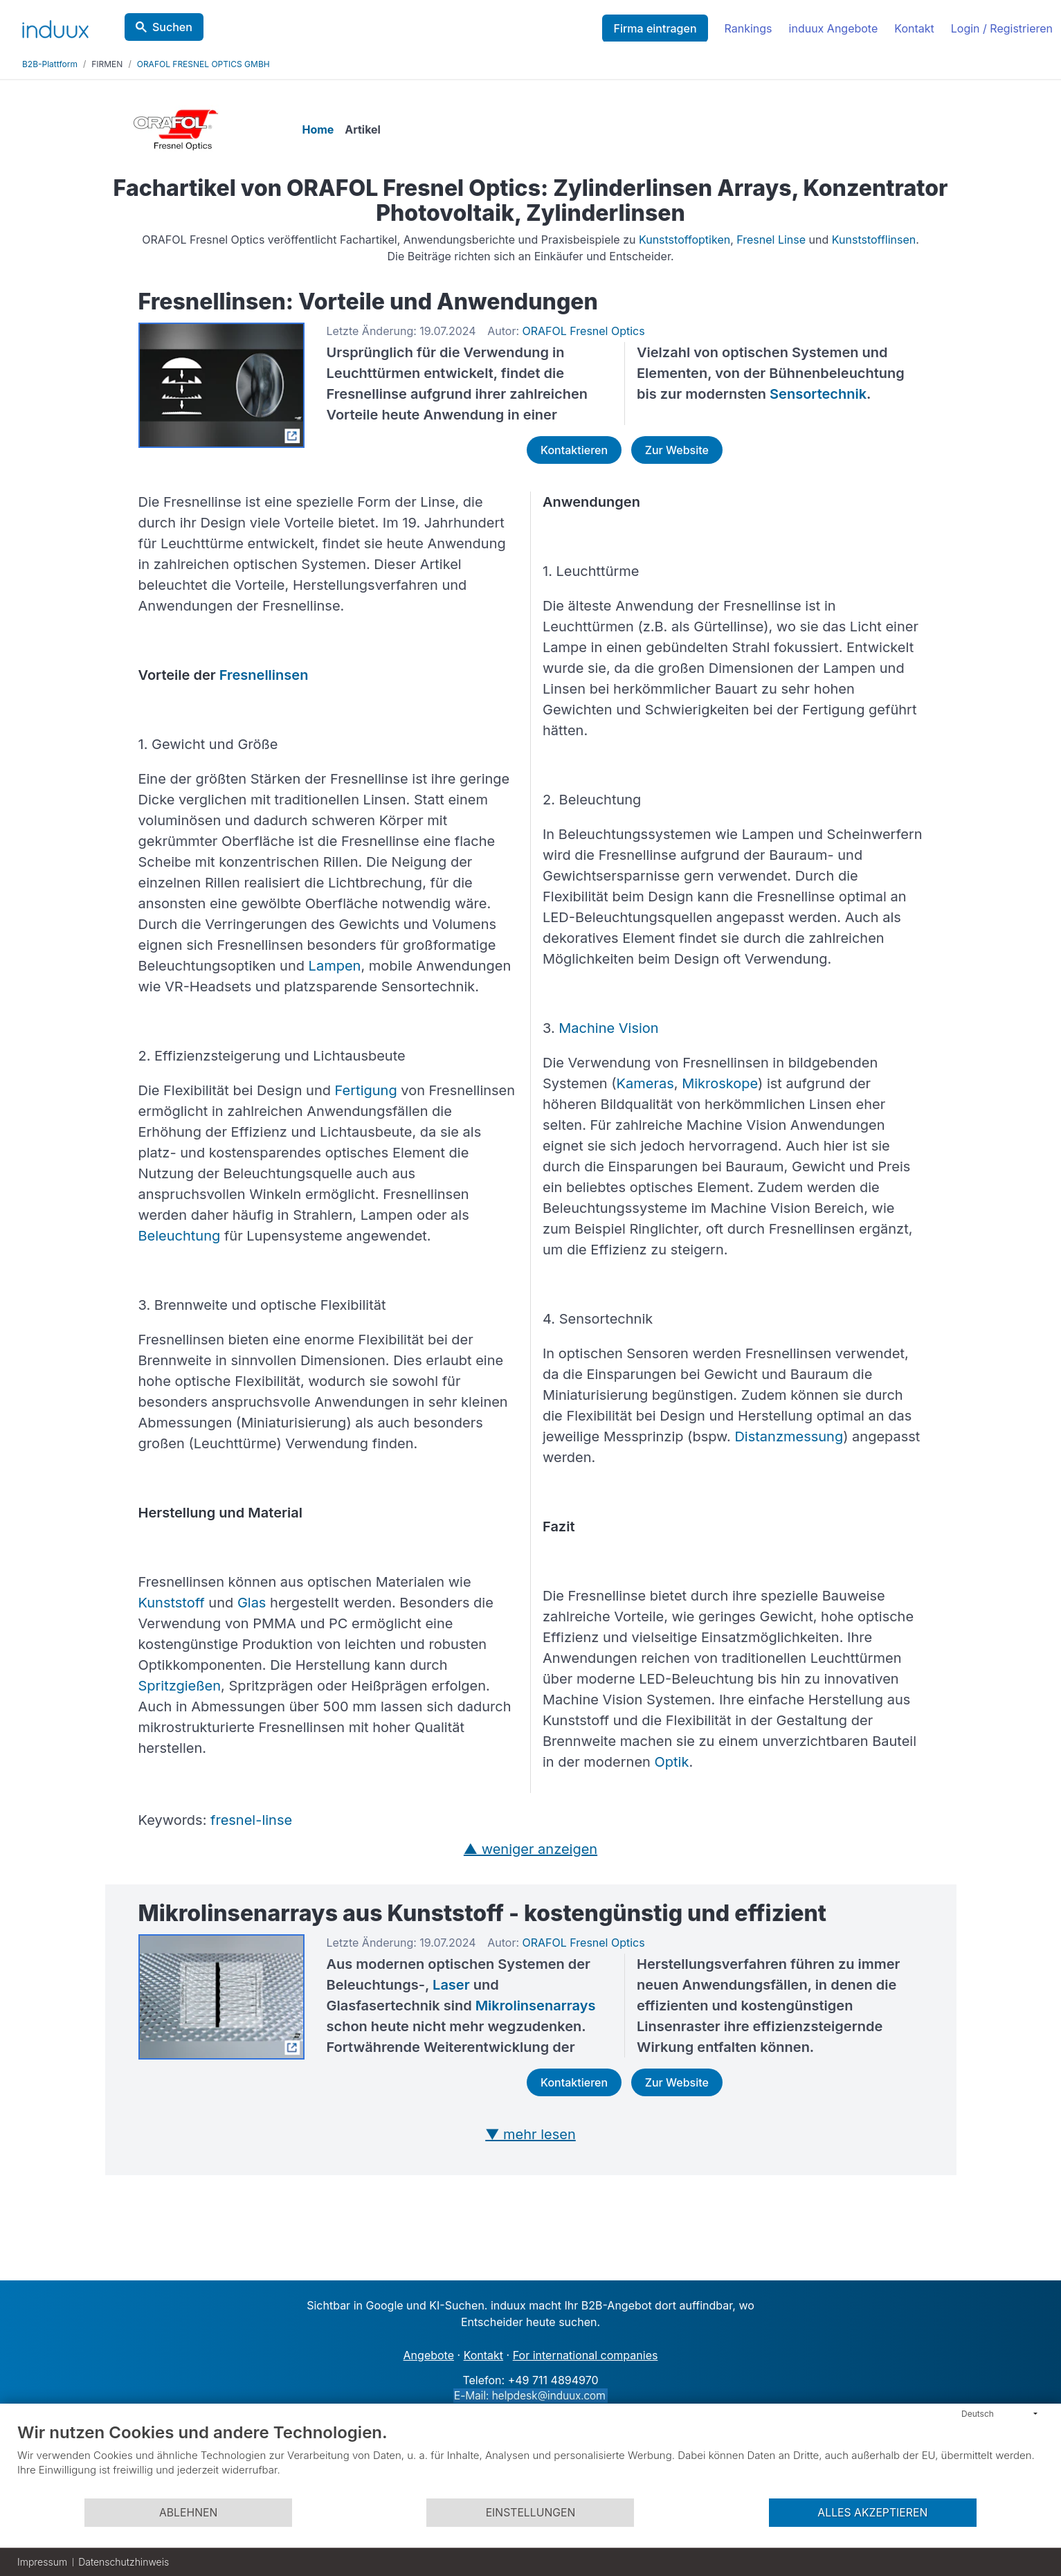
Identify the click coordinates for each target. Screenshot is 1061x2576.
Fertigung (366, 1090)
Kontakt (914, 28)
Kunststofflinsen (874, 239)
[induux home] (55, 26)
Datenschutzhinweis (123, 2562)
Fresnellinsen (264, 675)
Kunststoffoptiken (684, 239)
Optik (672, 1762)
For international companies (585, 2355)
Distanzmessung (788, 1436)
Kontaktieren (574, 450)
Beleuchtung (179, 1235)
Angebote (428, 2355)
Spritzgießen (179, 1685)
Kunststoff (171, 1602)
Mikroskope (720, 1083)
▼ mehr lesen (530, 2134)
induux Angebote (833, 28)
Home (319, 129)
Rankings (748, 28)
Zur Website (677, 450)
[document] (530, 2459)
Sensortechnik (818, 394)
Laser (451, 1984)
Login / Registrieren (1002, 28)
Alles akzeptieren (872, 2512)
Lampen (335, 965)
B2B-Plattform (50, 64)
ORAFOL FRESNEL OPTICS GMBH (203, 64)
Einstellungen (531, 2512)
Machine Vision (608, 1028)
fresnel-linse (251, 1820)
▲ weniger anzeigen (530, 1849)
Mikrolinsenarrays (535, 2005)
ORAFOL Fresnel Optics (584, 331)
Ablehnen (188, 2512)
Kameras (645, 1083)
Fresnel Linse (771, 239)
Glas (251, 1602)
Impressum (42, 2562)
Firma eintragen (654, 28)
